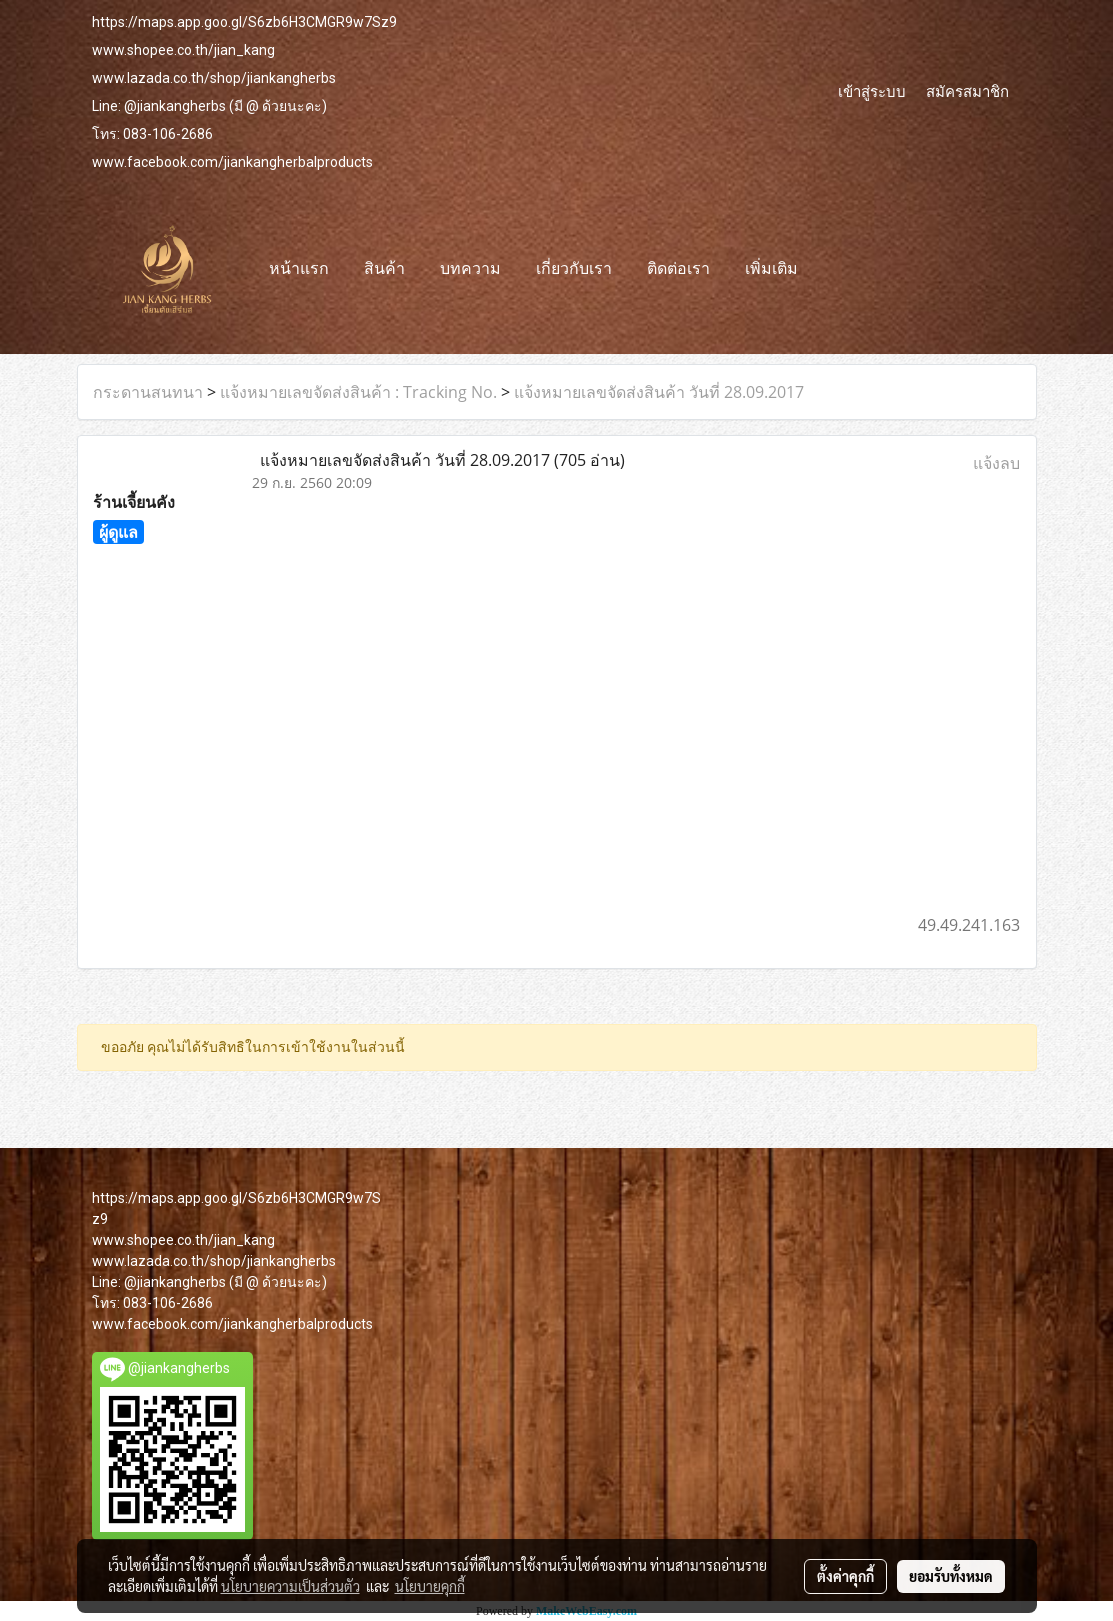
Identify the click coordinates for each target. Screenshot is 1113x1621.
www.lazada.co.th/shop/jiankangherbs (214, 78)
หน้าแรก (299, 268)
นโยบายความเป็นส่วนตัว (290, 1586)
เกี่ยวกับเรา (574, 268)
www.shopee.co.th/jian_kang (183, 50)
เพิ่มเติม (771, 268)
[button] (833, 269)
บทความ (470, 268)
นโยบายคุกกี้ (430, 1586)
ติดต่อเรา (678, 268)
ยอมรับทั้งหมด (951, 1576)
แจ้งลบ (996, 463)
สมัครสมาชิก (967, 92)
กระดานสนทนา (148, 392)
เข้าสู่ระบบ (872, 92)
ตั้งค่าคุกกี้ (845, 1576)
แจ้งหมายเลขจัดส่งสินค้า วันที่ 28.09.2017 (659, 392)
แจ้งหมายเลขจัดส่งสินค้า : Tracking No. (358, 392)
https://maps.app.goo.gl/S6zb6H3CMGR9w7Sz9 (244, 22)
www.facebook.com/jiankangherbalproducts (232, 162)
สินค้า (384, 268)
